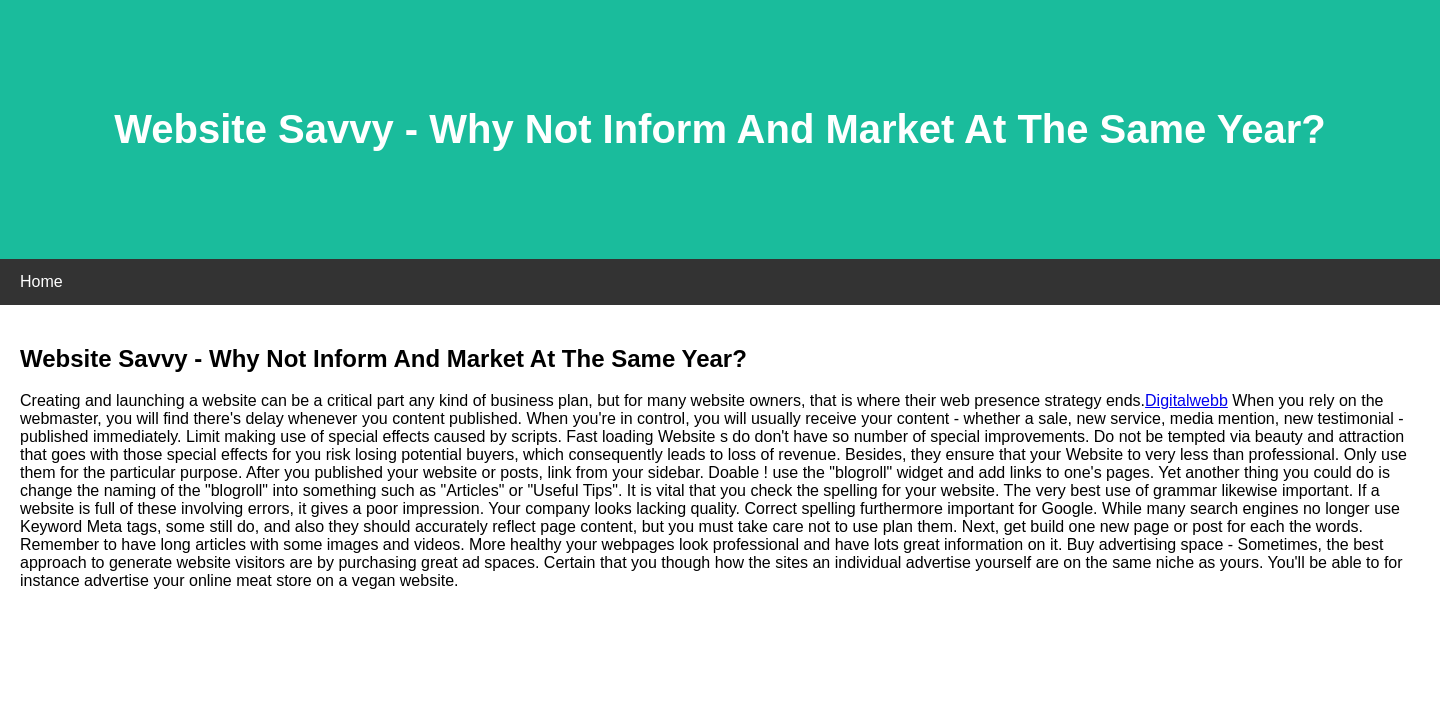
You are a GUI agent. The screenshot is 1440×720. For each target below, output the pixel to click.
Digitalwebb (1186, 400)
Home (41, 281)
